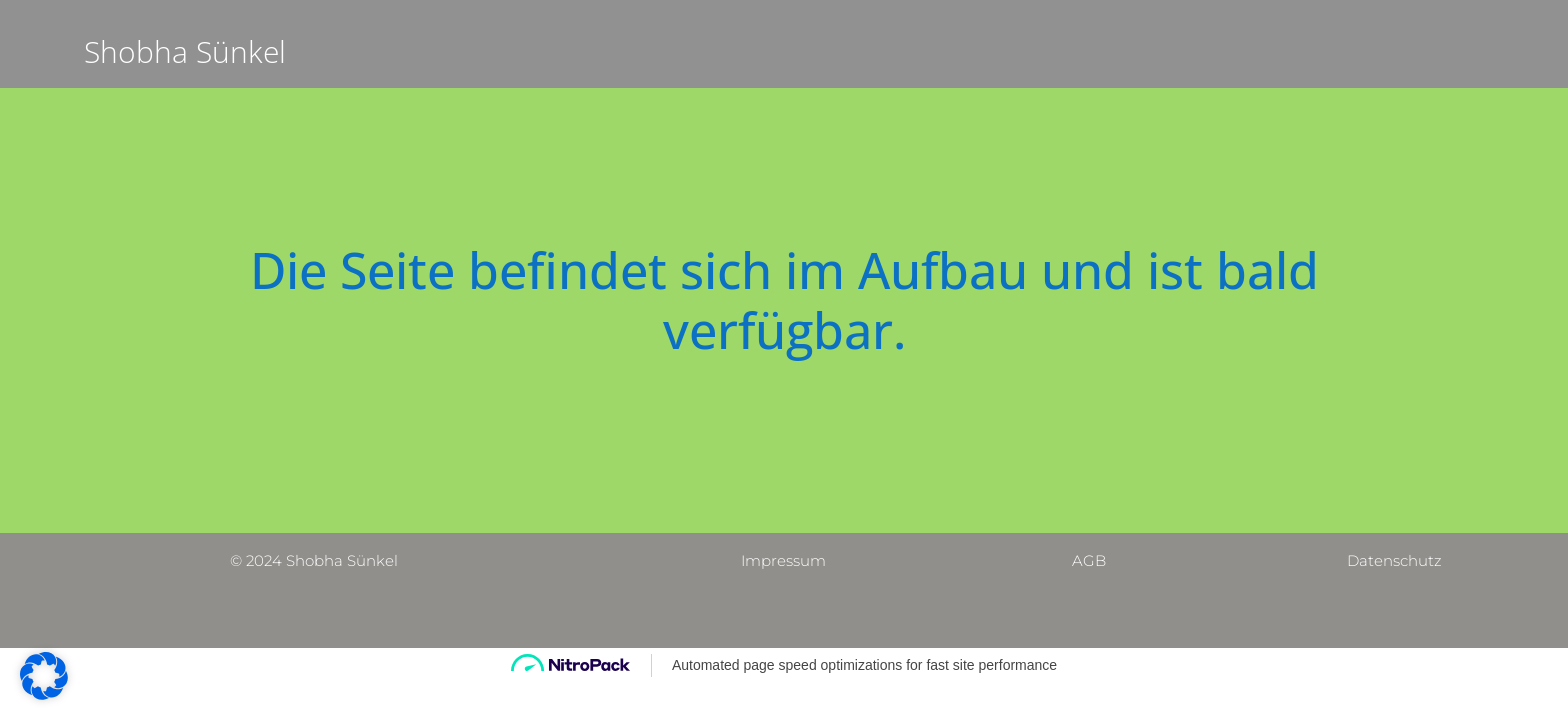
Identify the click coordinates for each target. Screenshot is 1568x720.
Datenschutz (1394, 560)
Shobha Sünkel (185, 51)
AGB (1089, 560)
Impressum (783, 560)
